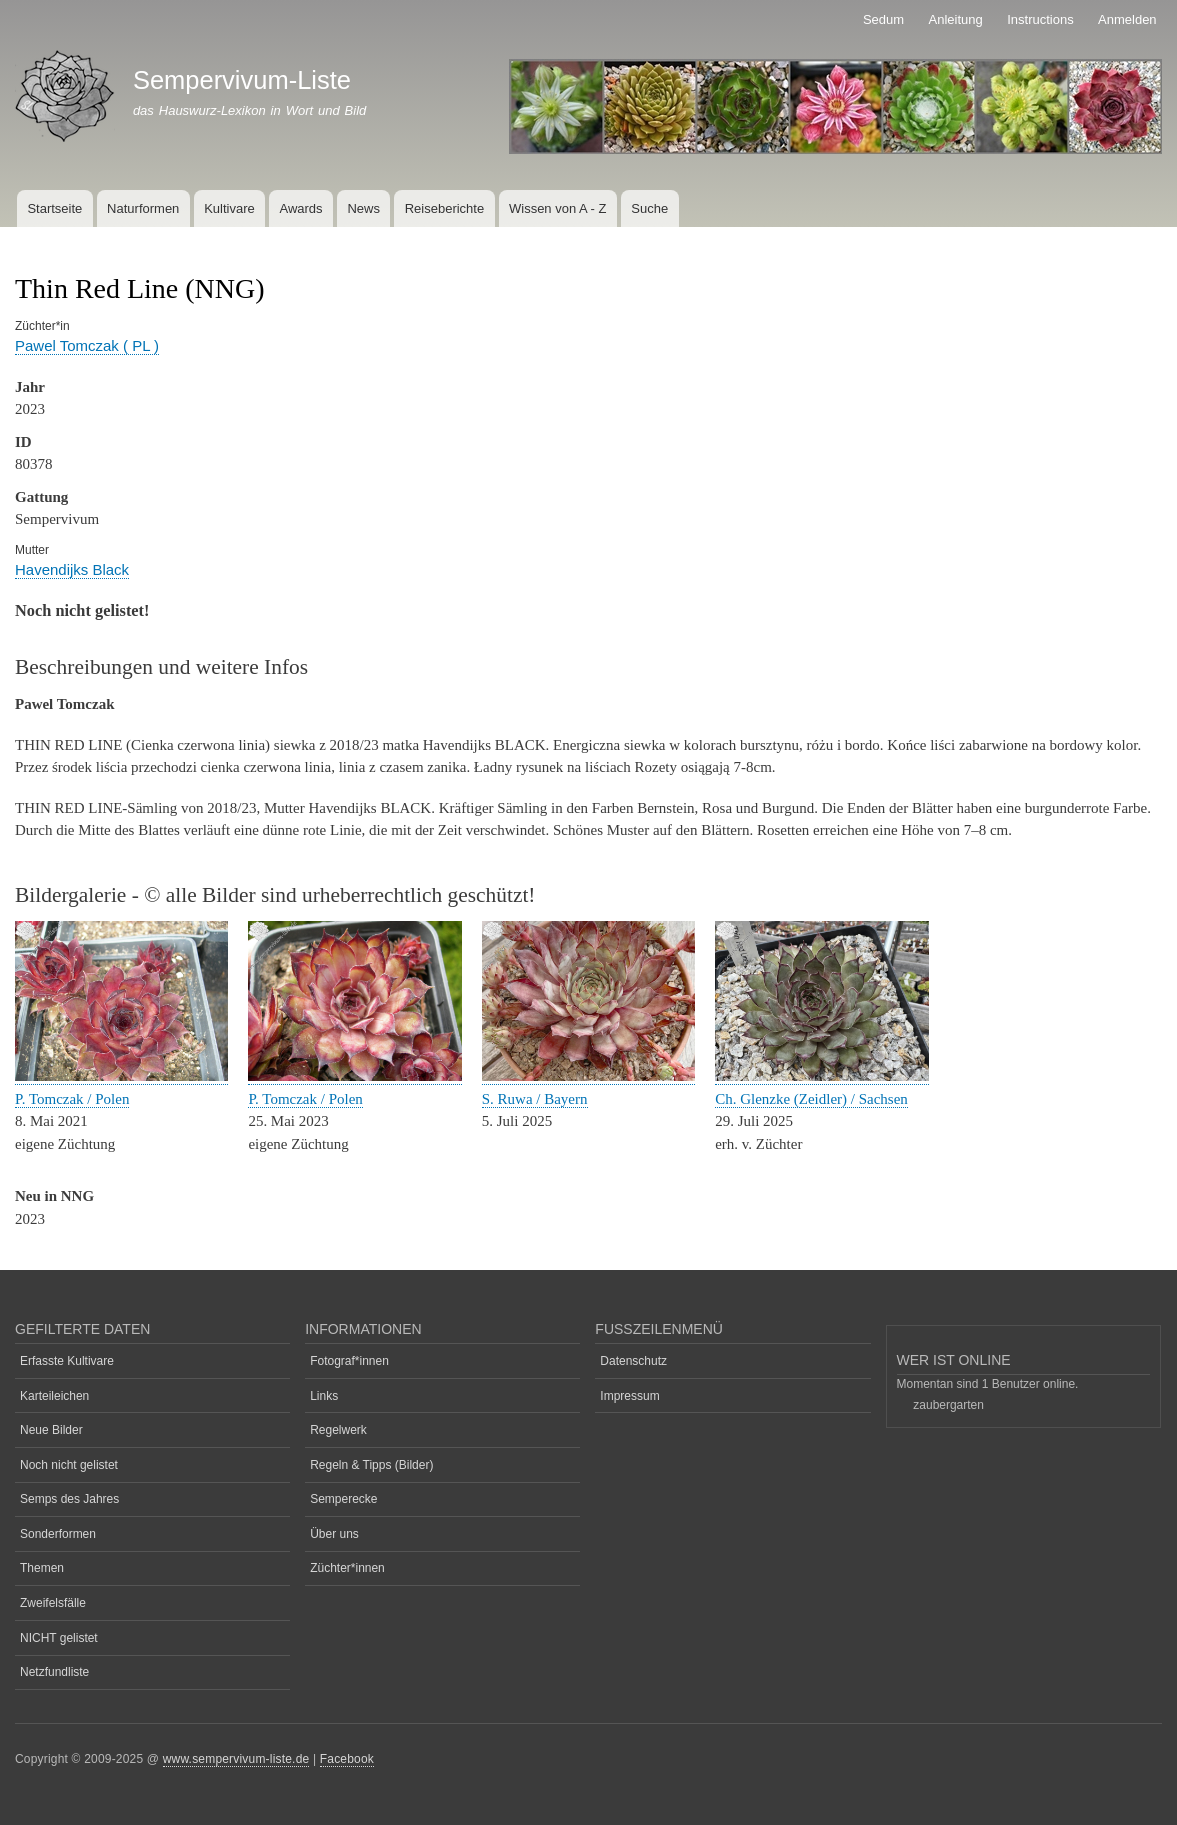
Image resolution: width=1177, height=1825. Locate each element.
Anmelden (1127, 19)
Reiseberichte (445, 208)
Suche (649, 208)
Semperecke (343, 1499)
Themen (42, 1568)
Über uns (334, 1534)
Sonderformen (58, 1534)
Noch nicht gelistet (69, 1465)
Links (324, 1396)
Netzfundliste (54, 1672)
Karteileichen (54, 1396)
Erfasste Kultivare (67, 1361)
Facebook (347, 1759)
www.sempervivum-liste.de (236, 1759)
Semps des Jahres (69, 1499)
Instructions (1040, 19)
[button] (121, 1076)
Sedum (883, 19)
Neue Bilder (51, 1430)
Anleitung (956, 19)
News (363, 208)
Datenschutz (633, 1361)
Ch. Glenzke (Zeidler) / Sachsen (811, 1099)
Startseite (54, 208)
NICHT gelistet (59, 1638)
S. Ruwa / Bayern (535, 1099)
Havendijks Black (72, 569)
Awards (300, 208)
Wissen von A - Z (558, 208)
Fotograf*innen (349, 1361)
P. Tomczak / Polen (72, 1099)
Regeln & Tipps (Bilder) (371, 1465)
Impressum (629, 1396)
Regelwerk (338, 1430)
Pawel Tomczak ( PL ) (87, 345)
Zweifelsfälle (53, 1603)
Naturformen (143, 208)
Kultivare (229, 208)
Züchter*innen (347, 1568)
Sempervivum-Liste (242, 80)
